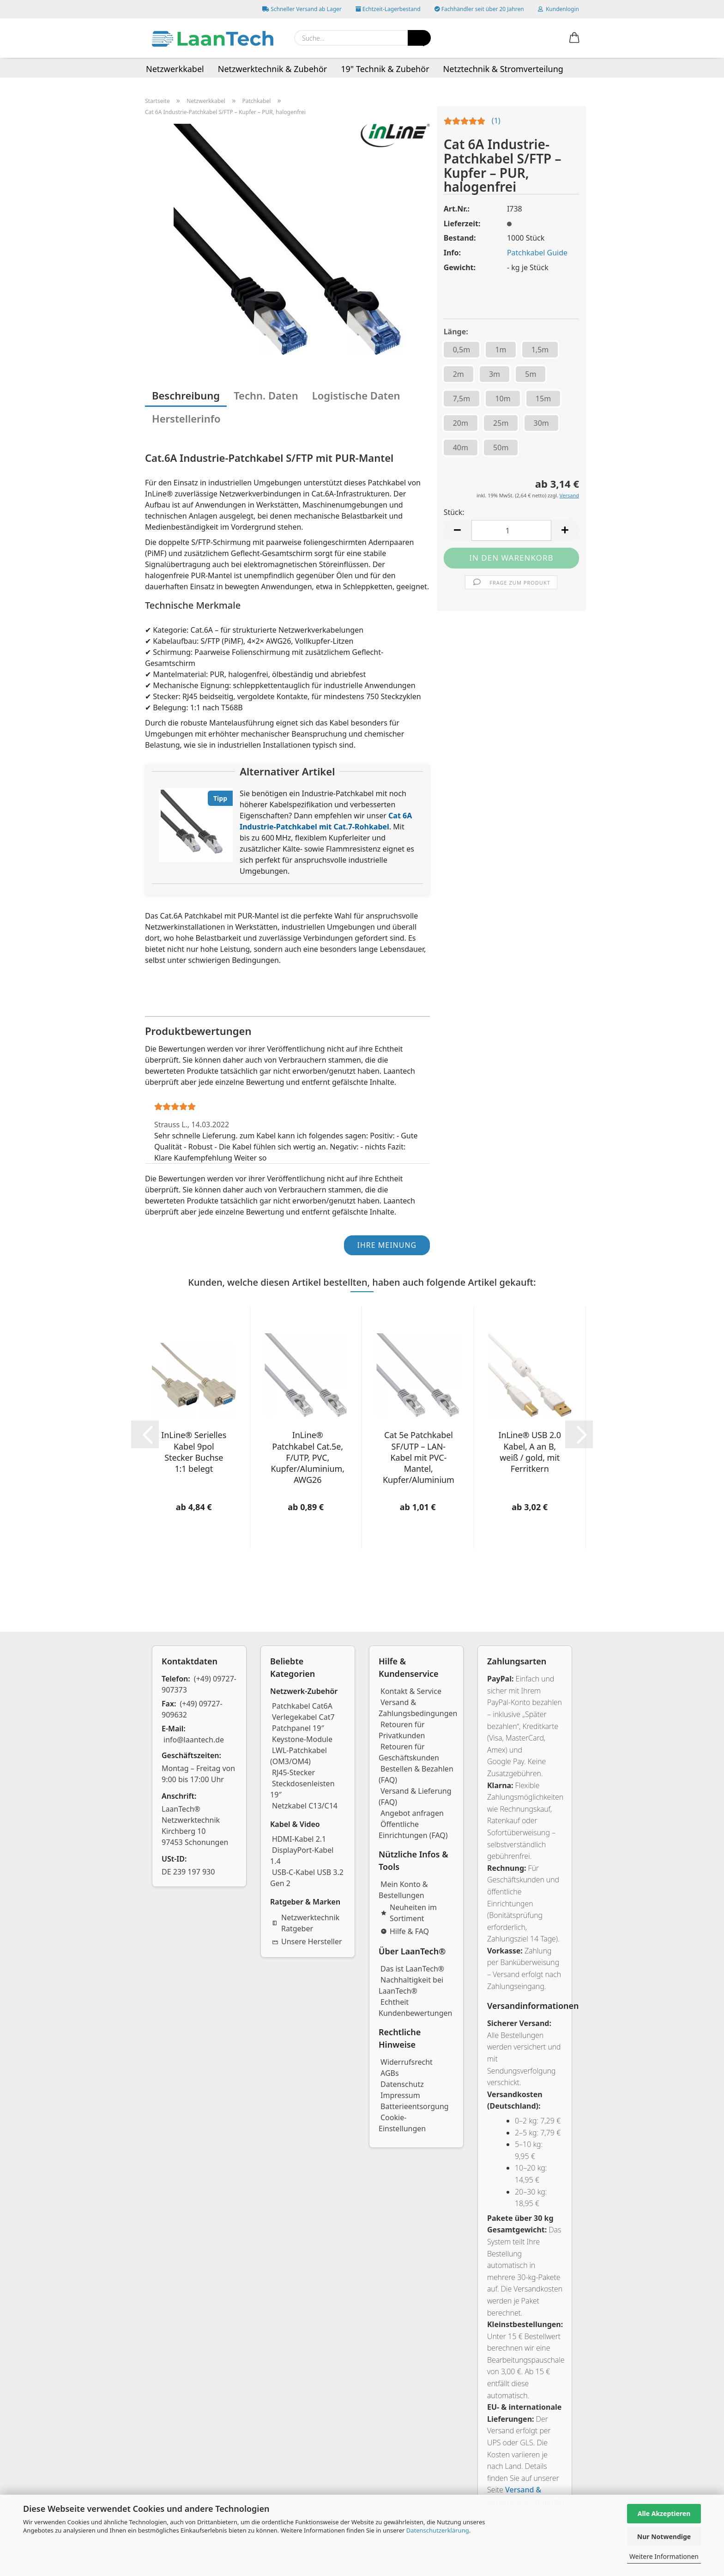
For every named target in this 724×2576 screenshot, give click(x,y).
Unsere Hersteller (307, 1941)
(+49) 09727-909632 (192, 1709)
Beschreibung (186, 395)
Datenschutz (402, 2084)
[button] (574, 38)
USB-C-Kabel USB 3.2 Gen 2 (307, 1877)
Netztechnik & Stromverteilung (503, 68)
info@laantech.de (193, 1740)
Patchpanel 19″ (298, 1728)
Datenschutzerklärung (437, 2530)
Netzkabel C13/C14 (305, 1806)
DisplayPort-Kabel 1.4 (301, 1855)
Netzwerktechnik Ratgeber (305, 1923)
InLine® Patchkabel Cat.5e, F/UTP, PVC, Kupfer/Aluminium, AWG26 (307, 1457)
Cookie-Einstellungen (402, 2123)
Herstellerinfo (186, 418)
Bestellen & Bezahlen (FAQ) (416, 1774)
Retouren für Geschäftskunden (409, 1752)
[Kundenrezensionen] (472, 123)
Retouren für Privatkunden (402, 1730)
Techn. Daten (266, 395)
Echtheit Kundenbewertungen (415, 2007)
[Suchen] (419, 38)
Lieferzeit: (462, 223)
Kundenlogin (558, 9)
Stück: (454, 512)
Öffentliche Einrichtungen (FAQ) (413, 1829)
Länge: (456, 332)
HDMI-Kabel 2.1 (299, 1839)
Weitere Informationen (664, 2556)
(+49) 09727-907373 (199, 1684)
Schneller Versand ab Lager (302, 9)
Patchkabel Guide (537, 253)
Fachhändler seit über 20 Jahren (479, 9)
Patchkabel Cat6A (302, 1706)
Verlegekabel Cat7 (303, 1717)
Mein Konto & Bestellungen (403, 1889)
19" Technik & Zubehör (385, 68)
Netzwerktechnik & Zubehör (272, 68)
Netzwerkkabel (175, 68)
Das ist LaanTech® (412, 1969)
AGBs (389, 2073)
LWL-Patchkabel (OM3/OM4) (298, 1755)
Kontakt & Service (410, 1691)
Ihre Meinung (386, 1245)
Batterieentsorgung (414, 2106)
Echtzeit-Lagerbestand (388, 9)
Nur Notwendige (664, 2536)
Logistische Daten (356, 395)
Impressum (400, 2095)
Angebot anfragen (412, 1813)
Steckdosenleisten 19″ (302, 1789)
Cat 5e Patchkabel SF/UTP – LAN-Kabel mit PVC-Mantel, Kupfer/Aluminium (418, 1457)
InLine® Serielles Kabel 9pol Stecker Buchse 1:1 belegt (193, 1451)
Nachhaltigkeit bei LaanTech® (411, 1985)
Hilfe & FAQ (404, 1931)
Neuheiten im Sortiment (408, 1912)
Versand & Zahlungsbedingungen (418, 1707)
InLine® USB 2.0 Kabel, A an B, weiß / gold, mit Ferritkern (529, 1451)
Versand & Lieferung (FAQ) (415, 1796)
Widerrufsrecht (406, 2062)
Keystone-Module (302, 1739)
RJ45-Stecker (293, 1772)
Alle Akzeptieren (664, 2513)
